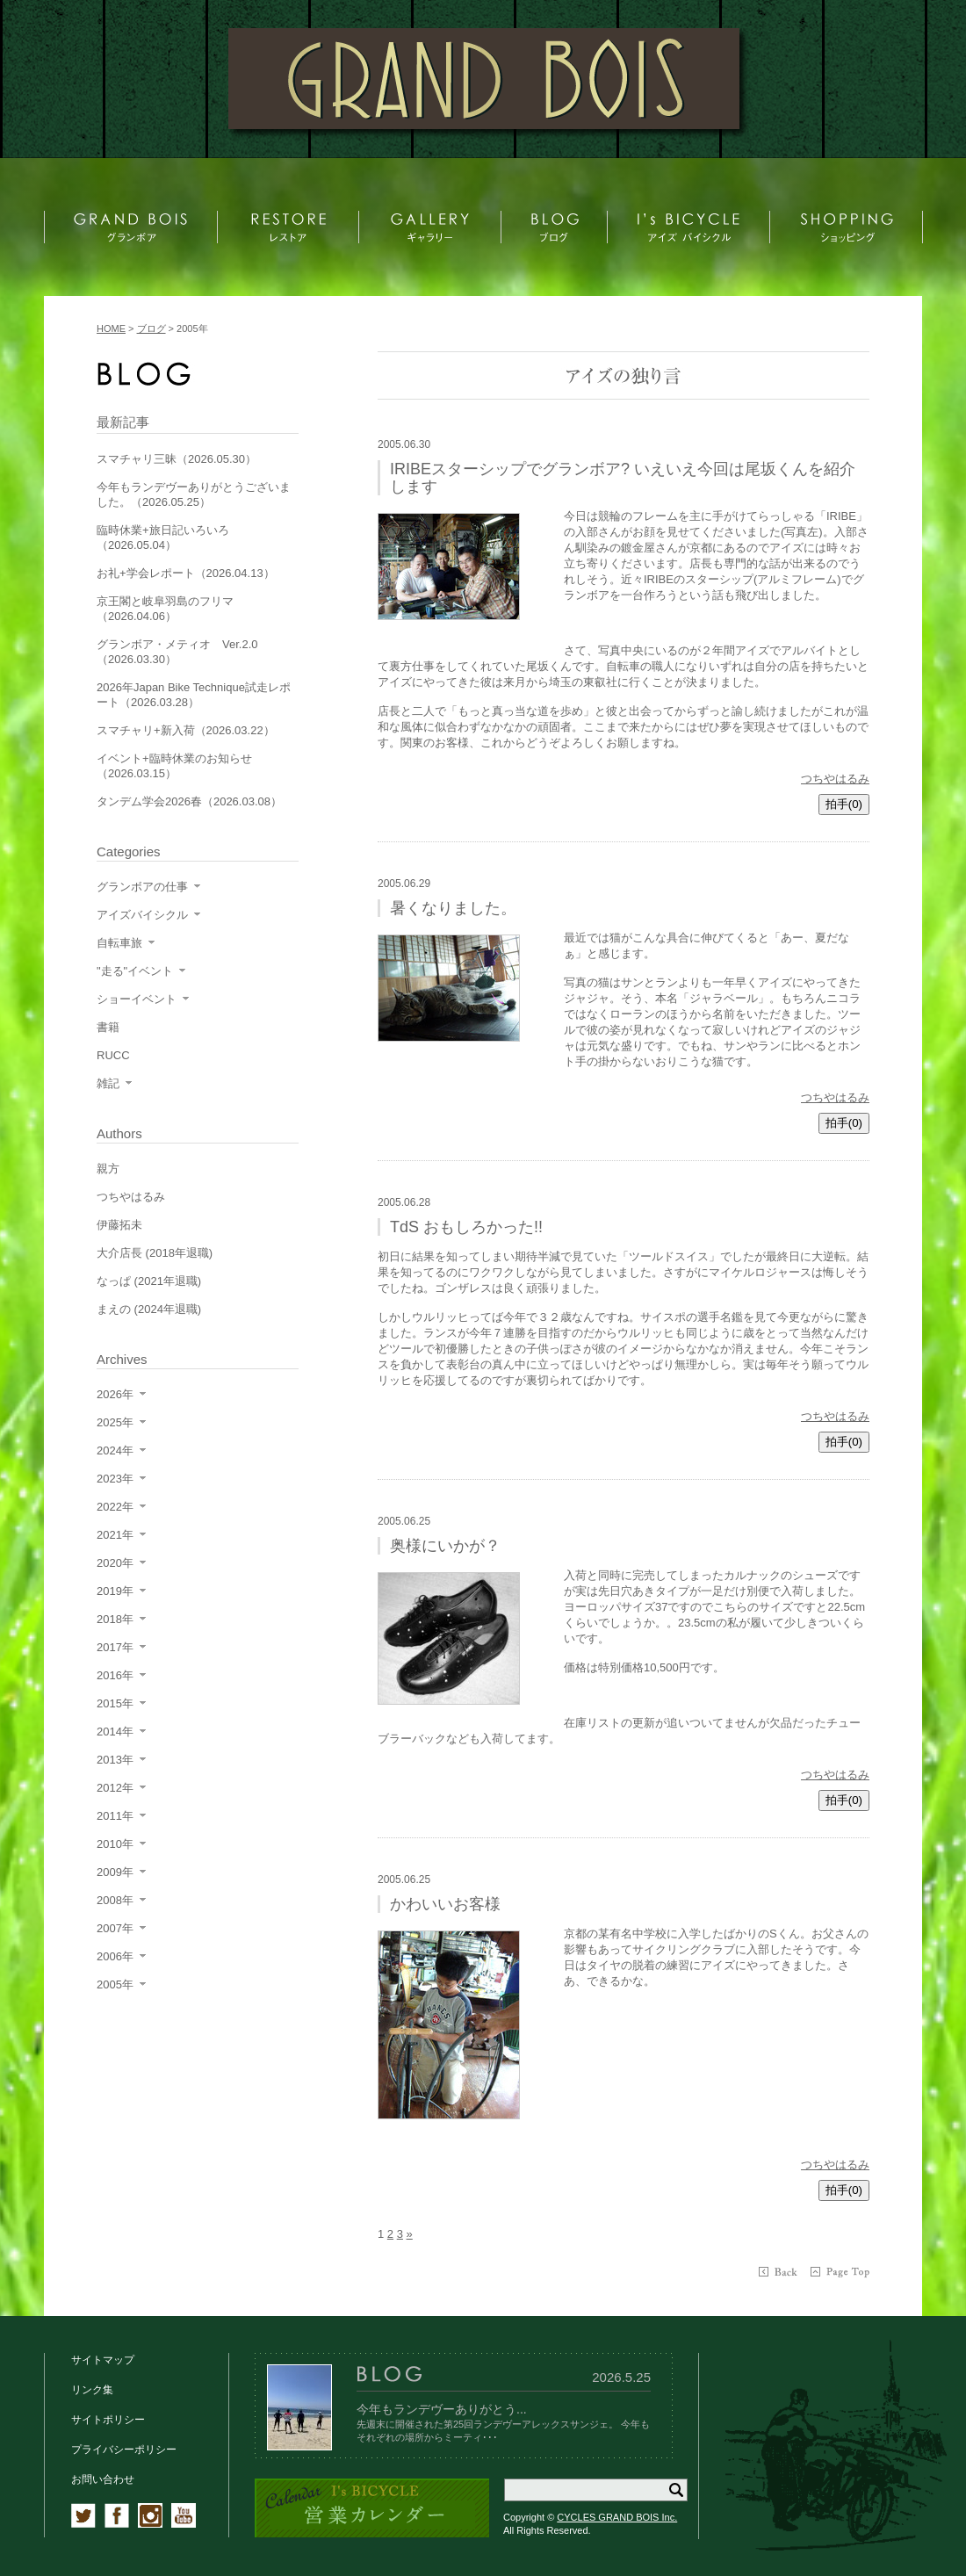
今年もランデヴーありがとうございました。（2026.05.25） (194, 494)
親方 (108, 1168)
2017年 (115, 1647)
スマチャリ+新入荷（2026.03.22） (186, 730)
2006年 (115, 1956)
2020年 (115, 1562)
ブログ (151, 328)
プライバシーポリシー (124, 2449)
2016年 (115, 1675)
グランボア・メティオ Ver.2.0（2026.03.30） (177, 652)
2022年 (115, 1506)
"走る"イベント (135, 971)
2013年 (115, 1759)
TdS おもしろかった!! (466, 1227)
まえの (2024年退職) (149, 1309)
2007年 (115, 1928)
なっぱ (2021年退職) (149, 1281)
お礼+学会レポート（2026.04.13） (186, 573)
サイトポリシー (108, 2420)
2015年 (115, 1703)
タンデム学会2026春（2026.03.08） (189, 801)
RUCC (113, 1055)
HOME (111, 328)
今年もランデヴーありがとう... (442, 2409)
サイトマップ (102, 2360)
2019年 (115, 1591)
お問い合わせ (102, 2479)
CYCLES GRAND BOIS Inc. (617, 2517)
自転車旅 (119, 942)
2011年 (115, 1815)
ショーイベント (137, 999)
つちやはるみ (835, 778)
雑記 (108, 1083)
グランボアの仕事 (142, 886)
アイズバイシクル (142, 914)
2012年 (115, 1787)
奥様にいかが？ (445, 1546)
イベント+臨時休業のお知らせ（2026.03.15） (174, 766)
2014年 (115, 1731)
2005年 (115, 1984)
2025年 (115, 1422)
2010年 (115, 1844)
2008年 (115, 1900)
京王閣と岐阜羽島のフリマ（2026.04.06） (165, 609)
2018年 (115, 1619)
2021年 (115, 1534)
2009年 (115, 1872)
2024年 (115, 1450)
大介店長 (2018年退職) (155, 1252)
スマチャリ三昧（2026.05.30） (176, 458)
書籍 (108, 1027)
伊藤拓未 (119, 1224)
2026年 (115, 1394)
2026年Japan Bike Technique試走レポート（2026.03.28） (194, 695)
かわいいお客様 (445, 1904)
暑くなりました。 (453, 908)
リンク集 (92, 2390)
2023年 (115, 1478)
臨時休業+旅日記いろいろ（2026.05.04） (163, 537)
